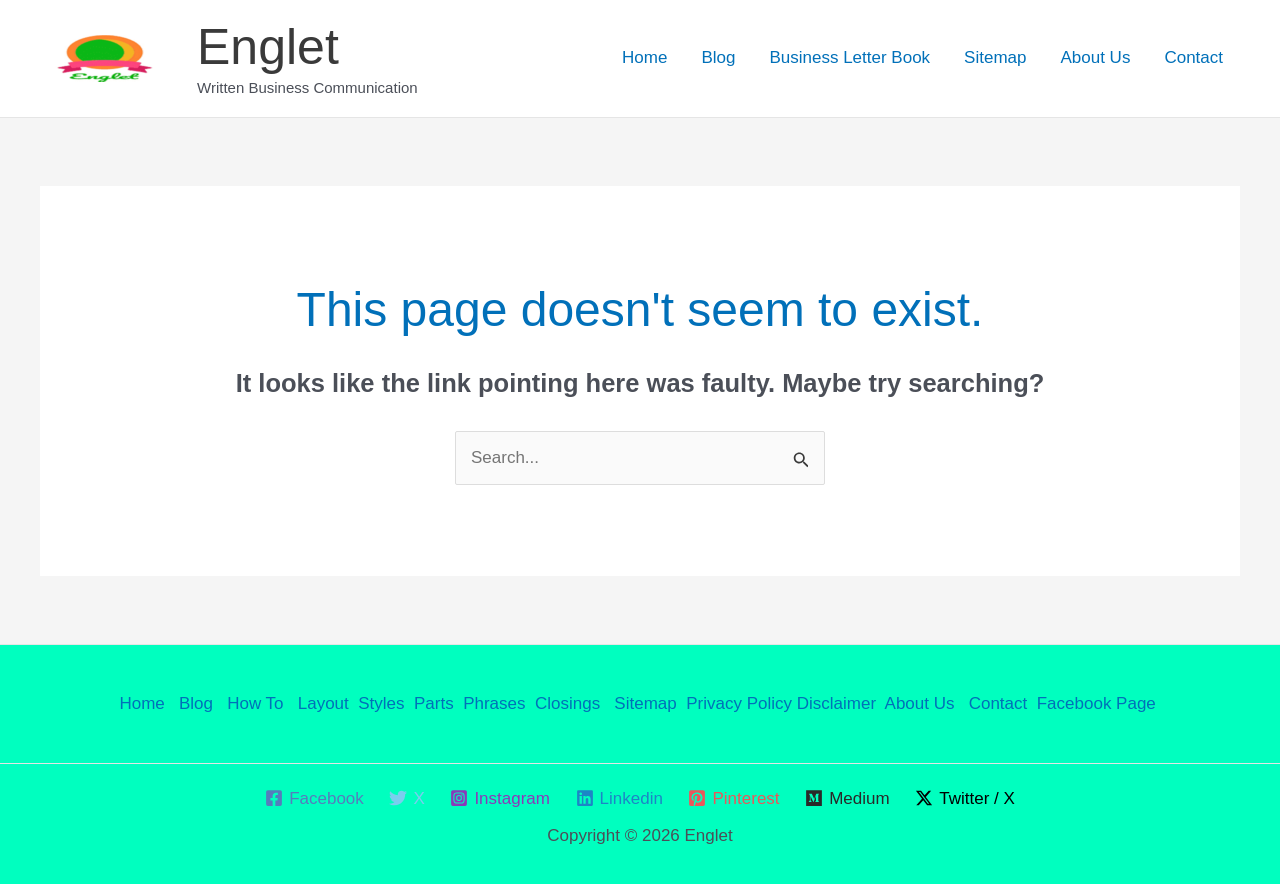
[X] (407, 798)
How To (257, 703)
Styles (381, 703)
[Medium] (847, 798)
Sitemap (995, 57)
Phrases (494, 703)
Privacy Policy (739, 703)
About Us (1095, 57)
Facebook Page (1099, 703)
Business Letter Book (849, 57)
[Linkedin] (619, 798)
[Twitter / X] (964, 798)
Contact (1193, 57)
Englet (268, 47)
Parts (434, 703)
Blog (718, 57)
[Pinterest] (734, 798)
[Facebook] (314, 798)
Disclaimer (836, 703)
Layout (323, 703)
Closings (567, 703)
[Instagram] (500, 798)
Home (644, 57)
